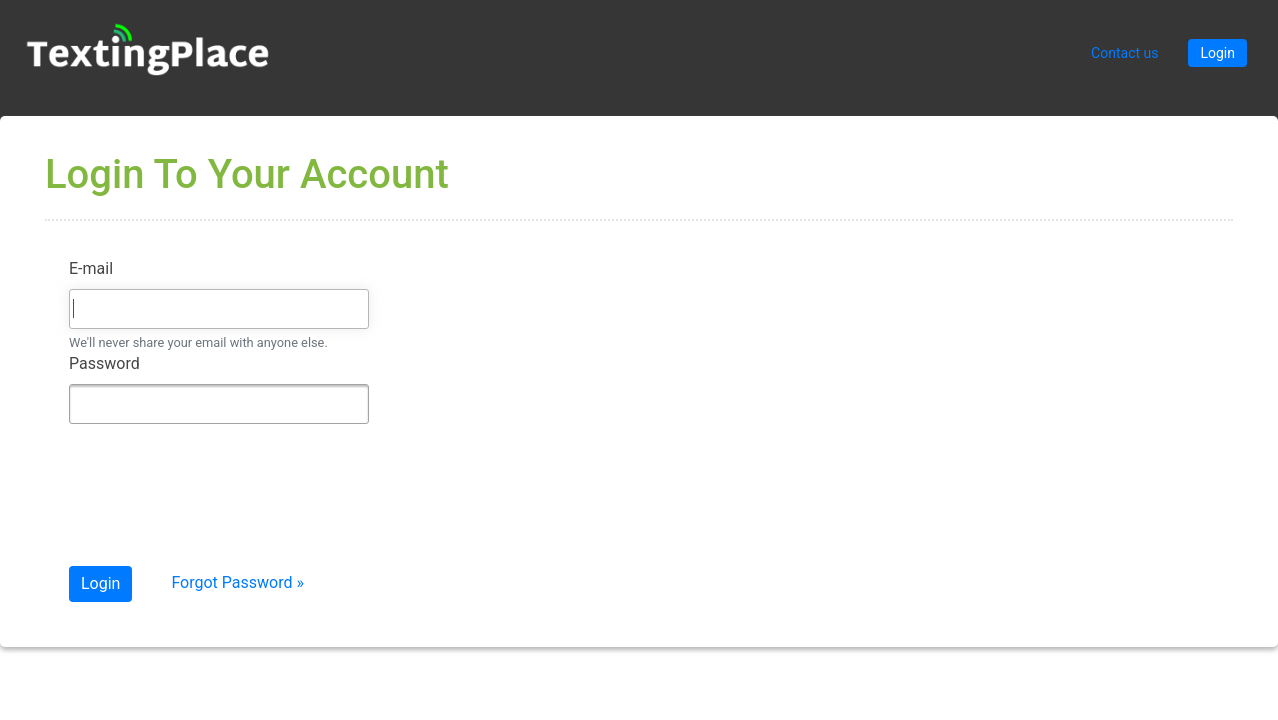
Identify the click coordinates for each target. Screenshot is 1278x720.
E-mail (91, 268)
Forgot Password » (237, 582)
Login (1217, 53)
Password (104, 363)
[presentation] (221, 503)
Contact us (1124, 53)
